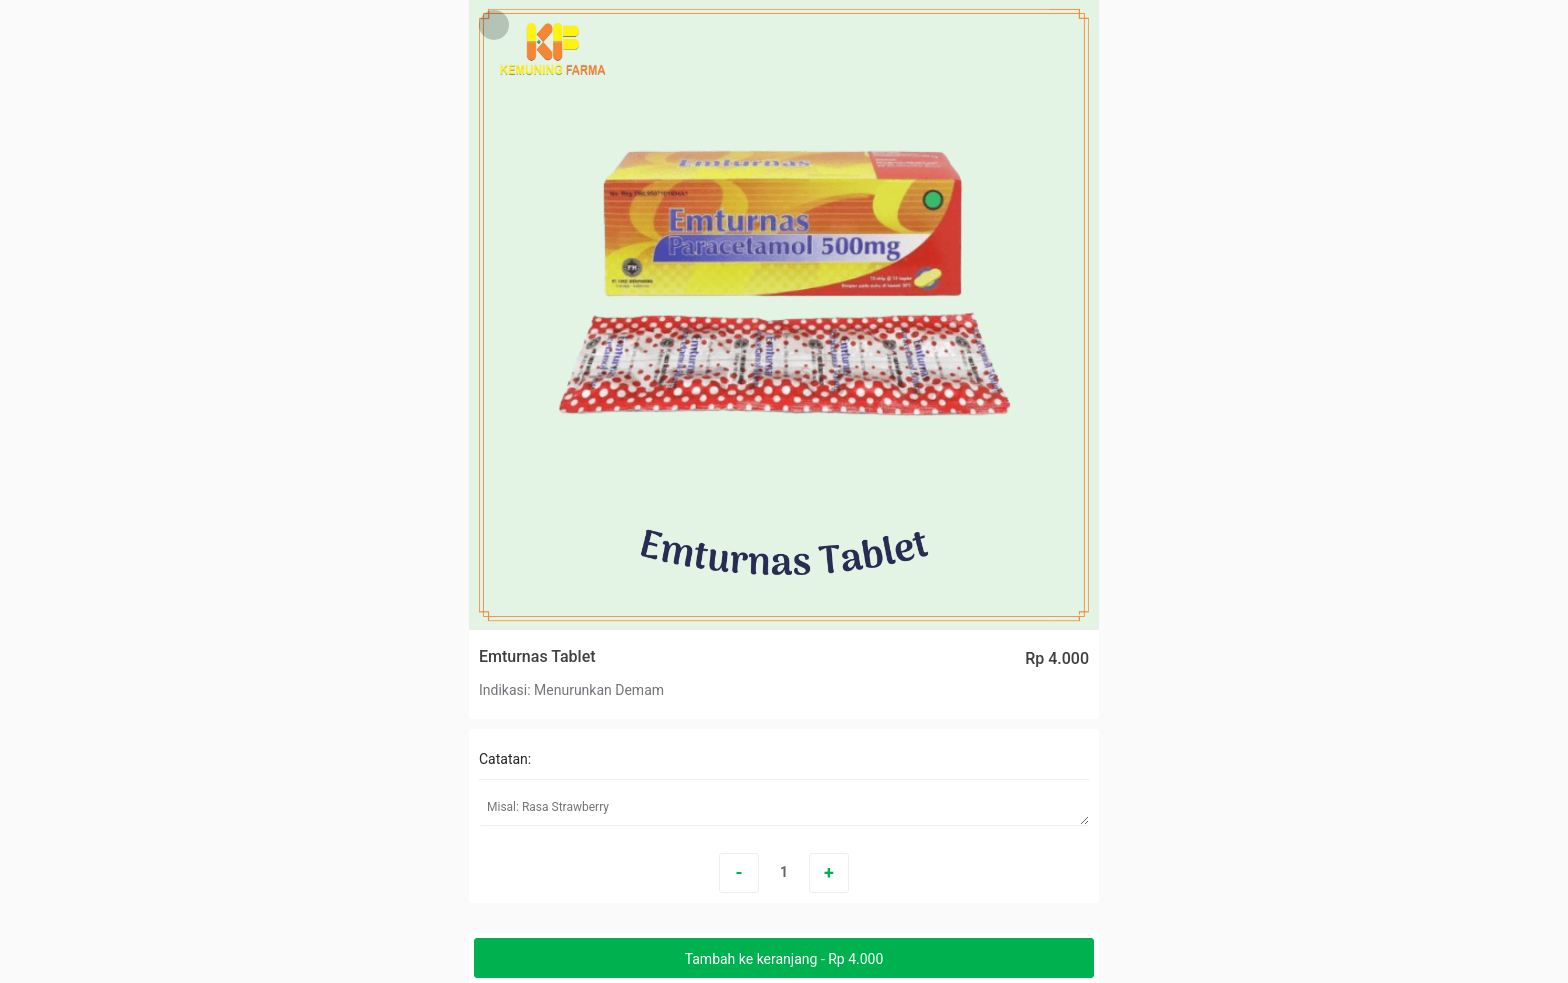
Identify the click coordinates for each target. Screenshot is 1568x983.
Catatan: (505, 759)
